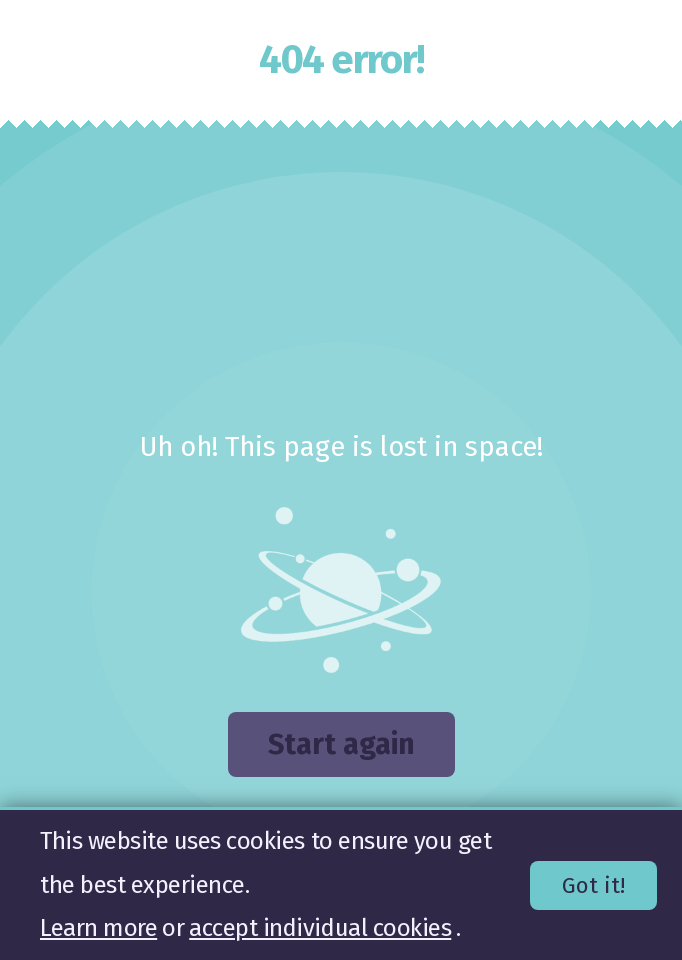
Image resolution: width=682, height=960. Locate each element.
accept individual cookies (320, 928)
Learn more (98, 928)
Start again (341, 744)
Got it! (593, 885)
